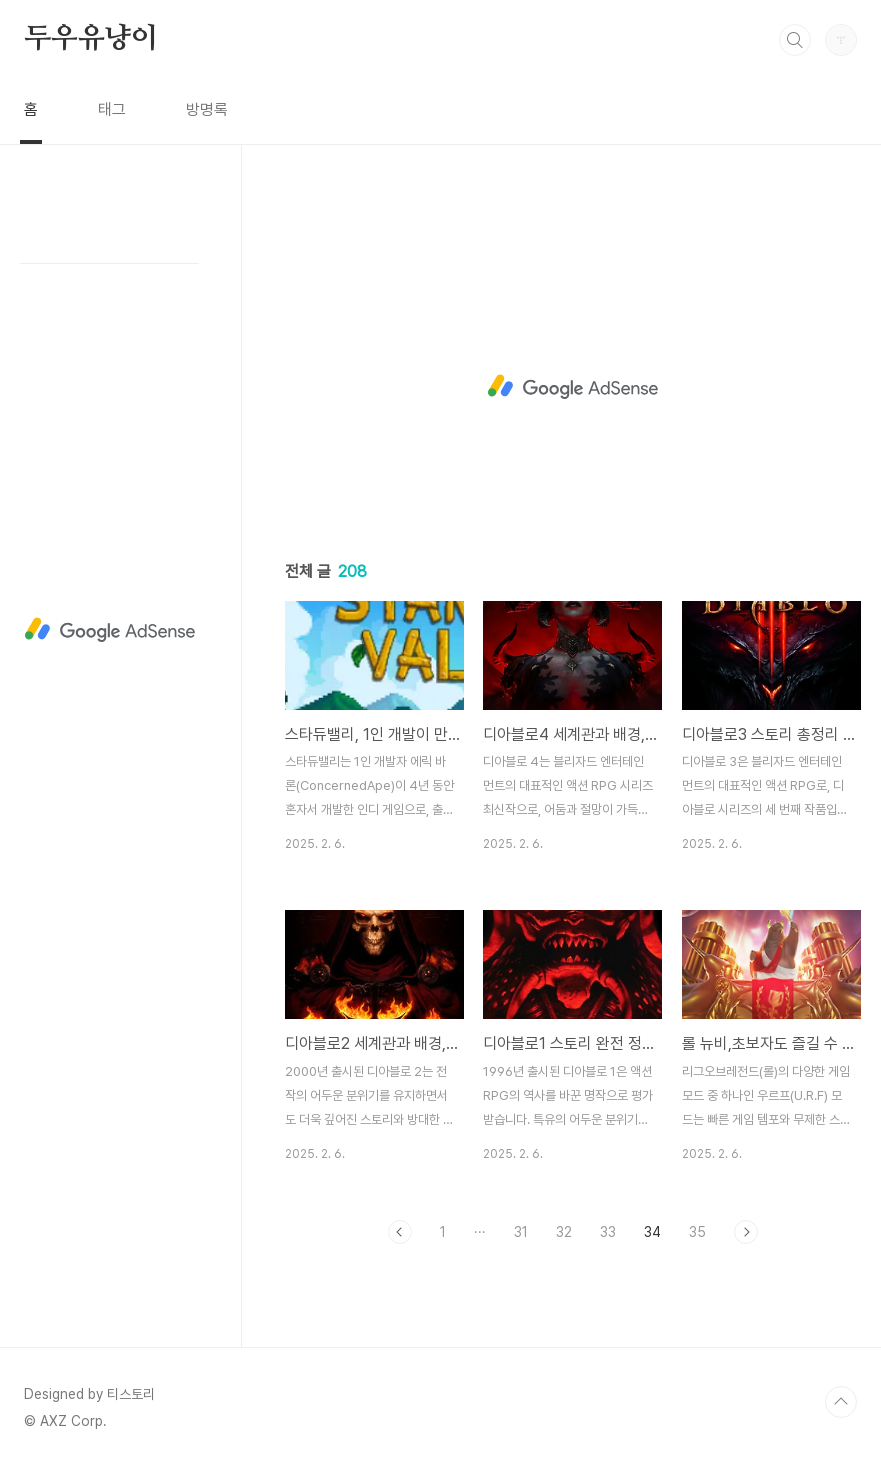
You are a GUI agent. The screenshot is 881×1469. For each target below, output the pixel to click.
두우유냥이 (91, 39)
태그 (112, 109)
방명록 (207, 109)
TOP (841, 1402)
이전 (400, 1232)
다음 (746, 1232)
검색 (795, 40)
